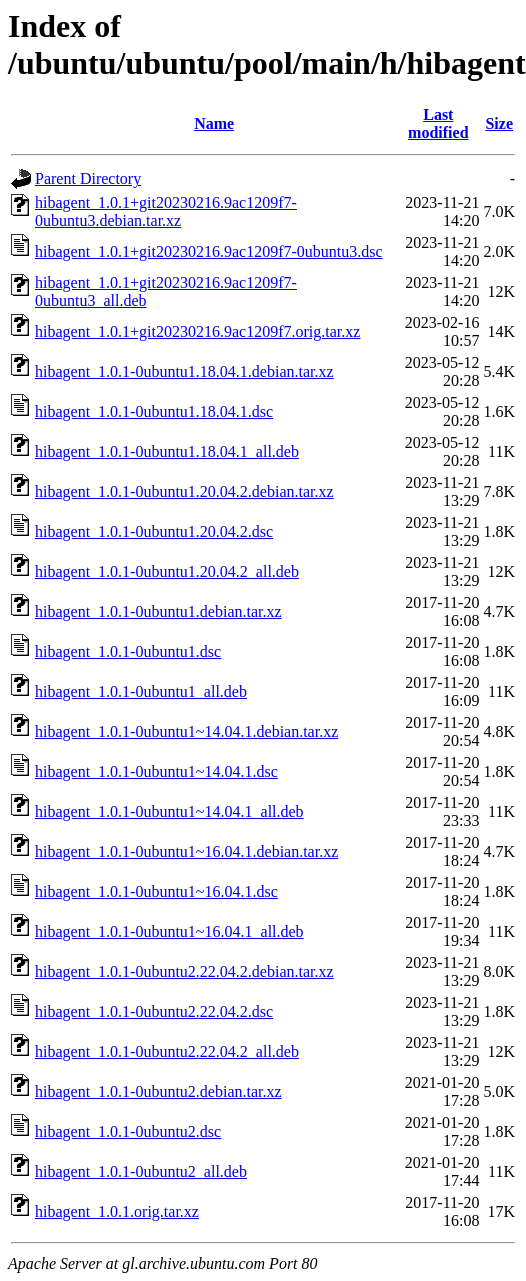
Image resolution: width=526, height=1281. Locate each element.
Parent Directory (88, 178)
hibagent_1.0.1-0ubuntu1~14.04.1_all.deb (169, 811)
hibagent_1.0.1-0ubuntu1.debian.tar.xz (158, 611)
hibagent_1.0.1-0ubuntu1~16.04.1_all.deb (169, 931)
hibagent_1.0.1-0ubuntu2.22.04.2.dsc (154, 1011)
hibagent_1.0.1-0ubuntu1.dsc (128, 651)
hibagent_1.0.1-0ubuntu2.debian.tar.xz (158, 1091)
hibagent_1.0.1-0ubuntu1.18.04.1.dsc (154, 411)
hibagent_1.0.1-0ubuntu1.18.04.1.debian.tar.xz (184, 371)
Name (214, 123)
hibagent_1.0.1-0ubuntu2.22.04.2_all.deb (167, 1051)
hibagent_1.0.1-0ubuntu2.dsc (128, 1131)
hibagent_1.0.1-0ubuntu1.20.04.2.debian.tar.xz (184, 491)
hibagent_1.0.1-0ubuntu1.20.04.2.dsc (154, 531)
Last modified (438, 123)
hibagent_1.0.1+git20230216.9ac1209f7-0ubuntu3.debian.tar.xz (166, 211)
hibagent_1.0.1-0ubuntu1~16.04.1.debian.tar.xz (186, 851)
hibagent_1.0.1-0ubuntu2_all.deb (141, 1171)
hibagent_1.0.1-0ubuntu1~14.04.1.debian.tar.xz (186, 731)
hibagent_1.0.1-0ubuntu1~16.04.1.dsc (156, 891)
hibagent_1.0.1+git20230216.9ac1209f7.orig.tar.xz (197, 331)
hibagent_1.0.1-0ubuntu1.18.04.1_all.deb (167, 451)
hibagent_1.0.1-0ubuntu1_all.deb (141, 691)
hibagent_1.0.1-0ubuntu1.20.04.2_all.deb (167, 571)
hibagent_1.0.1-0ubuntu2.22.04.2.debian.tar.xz (184, 971)
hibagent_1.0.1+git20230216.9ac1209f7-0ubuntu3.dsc (209, 251)
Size (499, 123)
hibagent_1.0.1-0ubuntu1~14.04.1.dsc (156, 771)
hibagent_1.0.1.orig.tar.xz (117, 1211)
